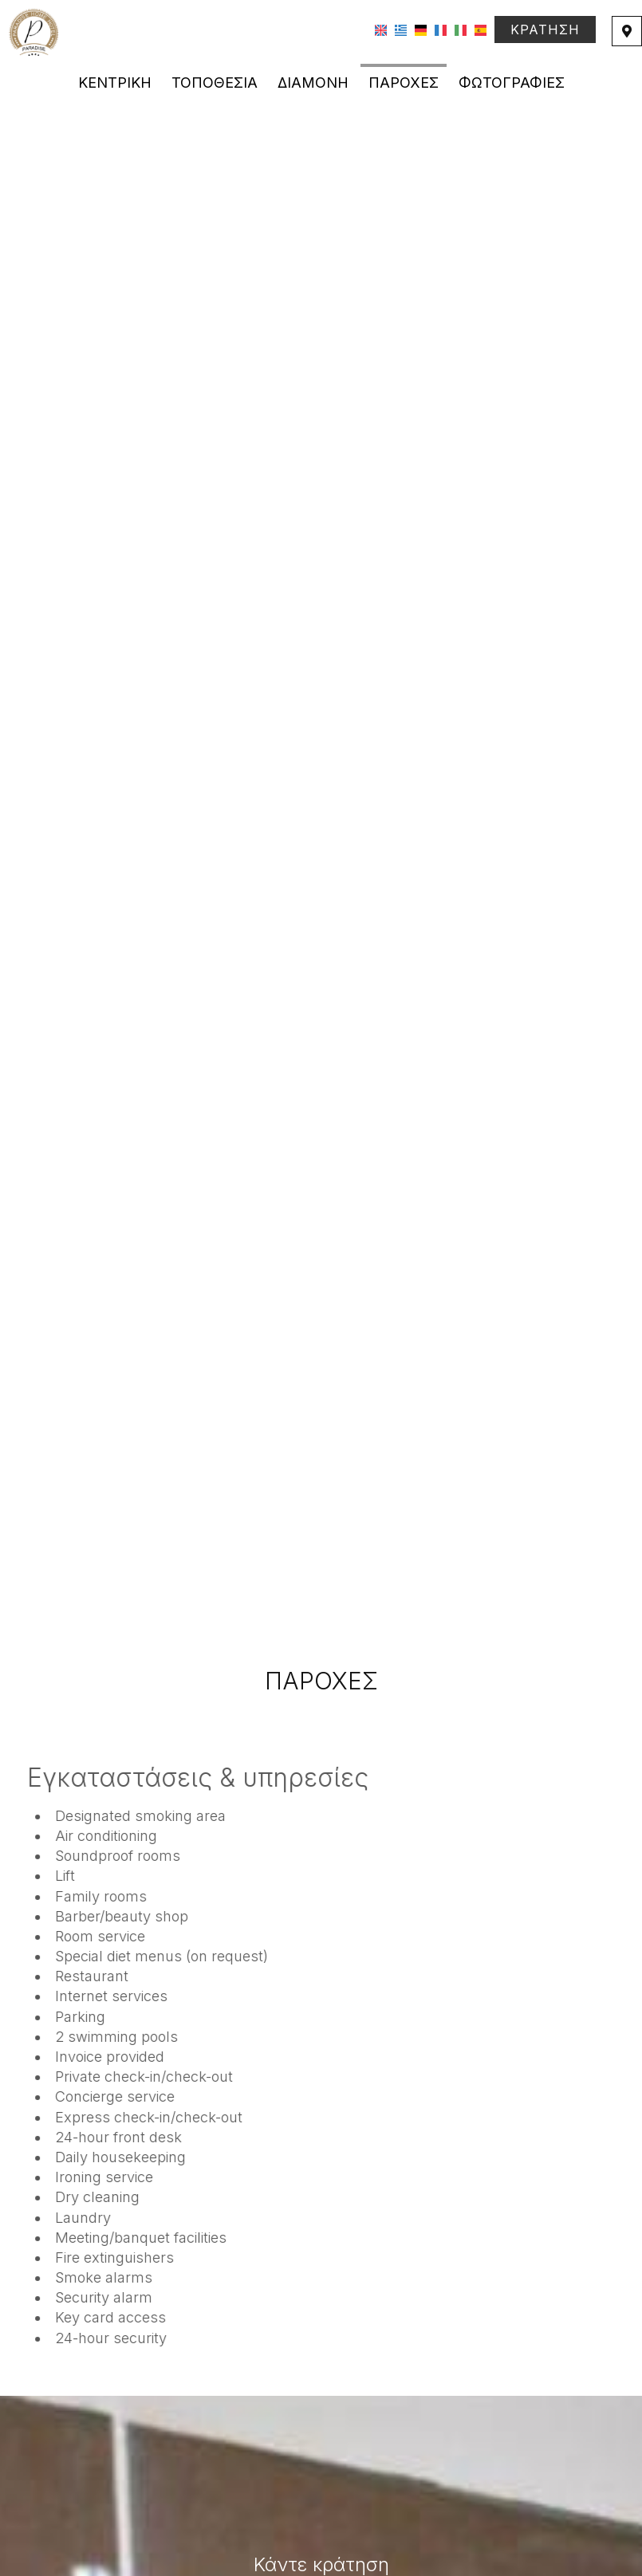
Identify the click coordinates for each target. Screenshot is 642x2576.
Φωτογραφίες (512, 82)
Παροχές (403, 82)
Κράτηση (545, 29)
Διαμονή (313, 82)
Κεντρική (115, 82)
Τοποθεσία (214, 82)
